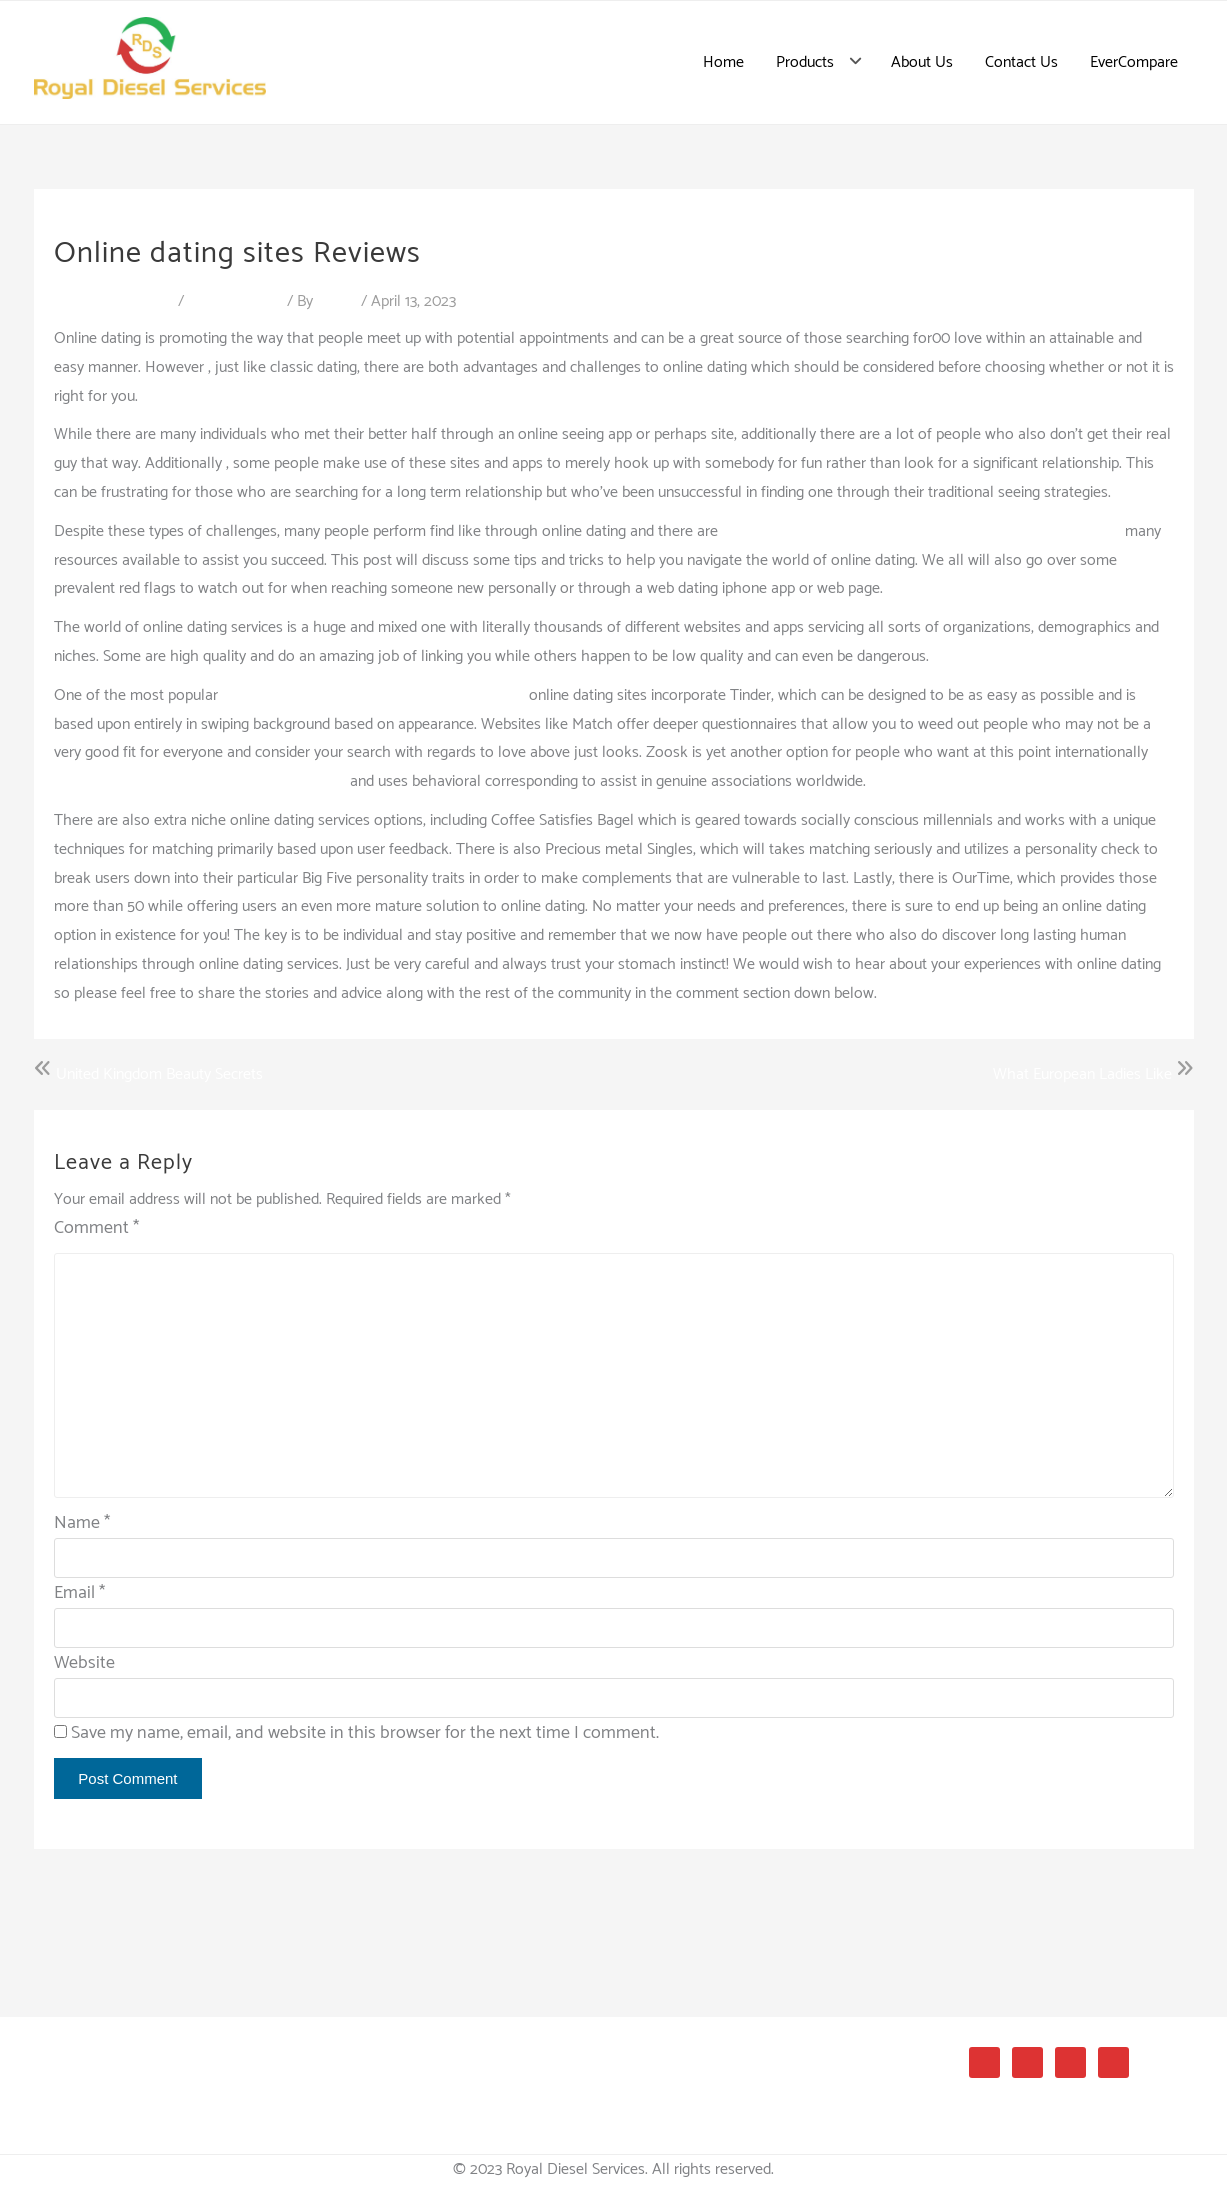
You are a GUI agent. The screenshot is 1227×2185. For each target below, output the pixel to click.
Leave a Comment (114, 301)
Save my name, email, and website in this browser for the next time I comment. (365, 1733)
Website (84, 1663)
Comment (96, 1228)
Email (79, 1593)
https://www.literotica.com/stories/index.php (200, 781)
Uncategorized (235, 301)
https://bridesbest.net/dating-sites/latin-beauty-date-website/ (921, 531)
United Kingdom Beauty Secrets (159, 1074)
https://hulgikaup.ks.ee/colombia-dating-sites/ (373, 695)
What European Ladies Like (1082, 1074)
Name (82, 1523)
